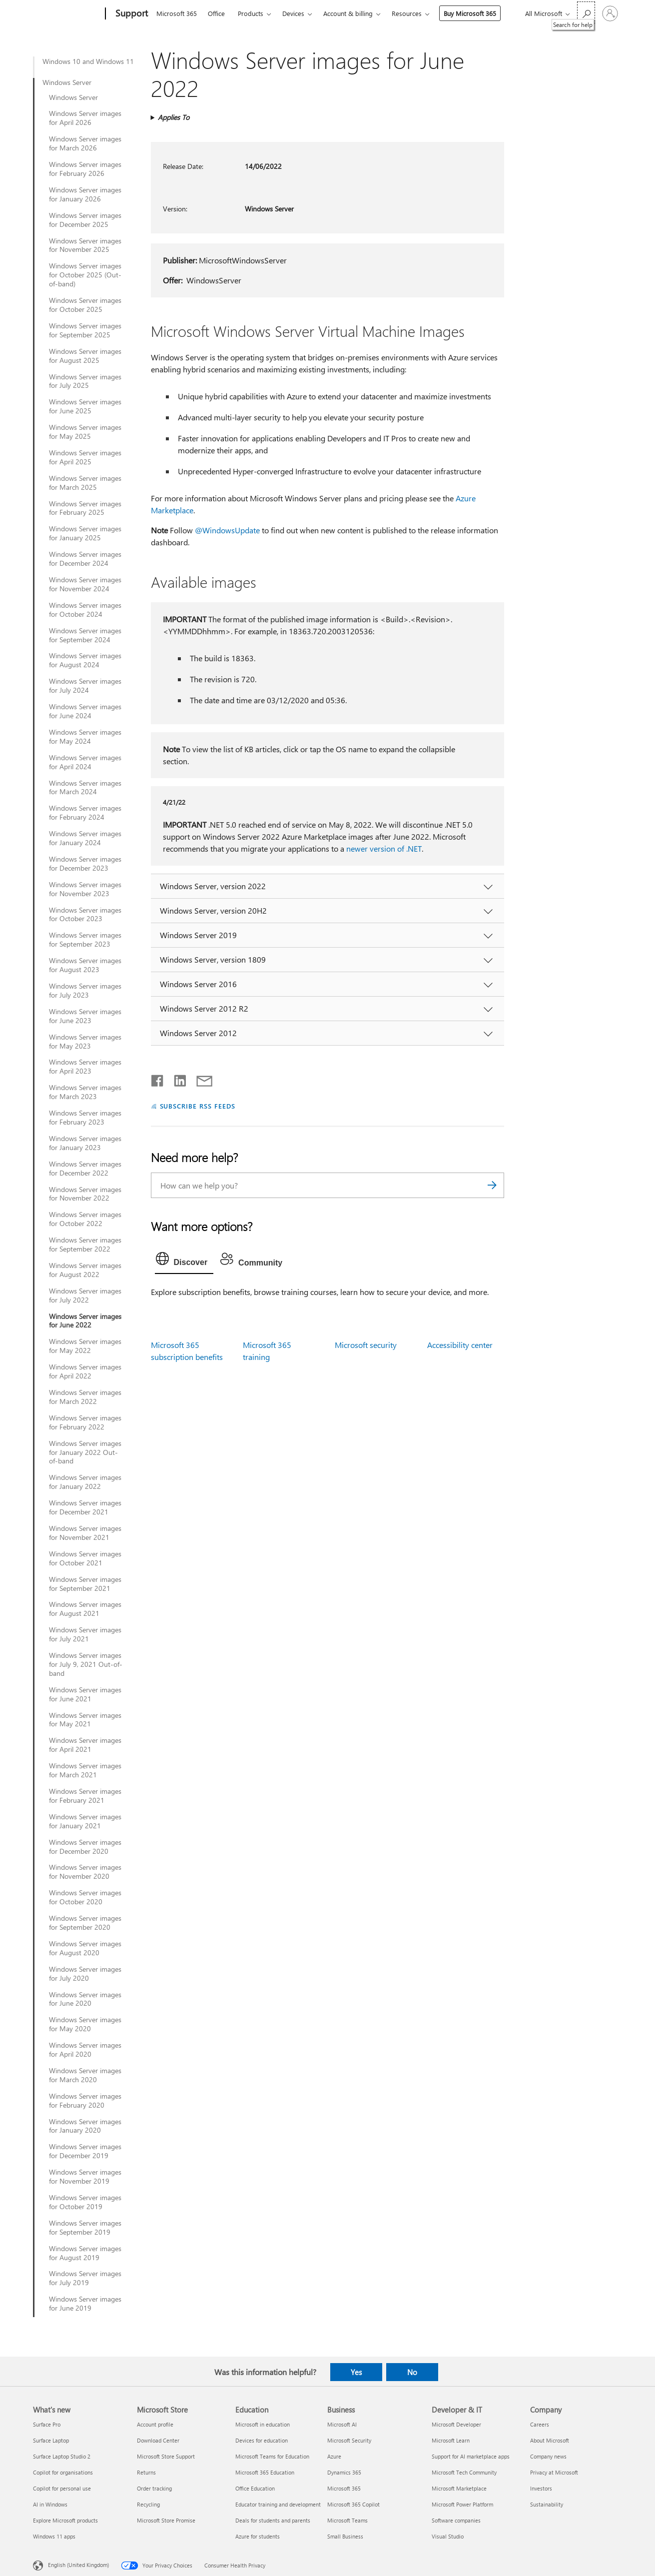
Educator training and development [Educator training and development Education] (278, 2504)
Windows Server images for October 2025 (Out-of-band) (85, 274)
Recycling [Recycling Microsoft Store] (148, 2504)
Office (216, 13)
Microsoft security (366, 1344)
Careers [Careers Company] (539, 2424)
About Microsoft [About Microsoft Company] (549, 2440)
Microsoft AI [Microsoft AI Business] (342, 2424)
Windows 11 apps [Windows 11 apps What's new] (54, 2536)
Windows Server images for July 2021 (85, 1634)
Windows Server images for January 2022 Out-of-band (85, 1452)
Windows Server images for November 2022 (85, 1194)
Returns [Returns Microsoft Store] (146, 2472)
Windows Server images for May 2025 (85, 432)
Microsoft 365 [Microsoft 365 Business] (344, 2488)
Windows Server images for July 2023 (85, 991)
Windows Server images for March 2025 (85, 483)
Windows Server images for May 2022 (85, 1346)
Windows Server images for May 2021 (85, 1720)
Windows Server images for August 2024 (85, 660)
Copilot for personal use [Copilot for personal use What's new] (62, 2488)
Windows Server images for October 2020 (85, 1897)
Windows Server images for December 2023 (85, 864)
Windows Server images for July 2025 (85, 381)
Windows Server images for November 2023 (85, 889)
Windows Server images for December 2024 (85, 559)
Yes (356, 2372)
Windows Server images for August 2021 (85, 1609)
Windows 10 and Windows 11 (88, 61)
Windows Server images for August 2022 (85, 1270)
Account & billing (348, 13)
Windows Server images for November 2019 (85, 2177)
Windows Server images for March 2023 (85, 1092)
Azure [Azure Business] (334, 2456)
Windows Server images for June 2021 (85, 1694)
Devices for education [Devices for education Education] (261, 2440)
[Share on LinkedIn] (176, 1078)
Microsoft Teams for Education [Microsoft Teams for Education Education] (272, 2456)
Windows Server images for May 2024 (85, 737)
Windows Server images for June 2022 (85, 1321)
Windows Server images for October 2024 (85, 610)
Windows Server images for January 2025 (85, 533)
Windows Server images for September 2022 (85, 1245)
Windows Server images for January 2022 (85, 1482)
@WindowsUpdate (227, 530)
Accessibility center (460, 1344)
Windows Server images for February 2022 (85, 1422)
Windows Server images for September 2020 (85, 1923)
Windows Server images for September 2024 (85, 635)
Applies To (173, 117)
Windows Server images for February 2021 (85, 1796)
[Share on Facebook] (158, 1078)
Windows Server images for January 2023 (85, 1143)
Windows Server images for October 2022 (85, 1219)
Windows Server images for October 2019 (85, 2202)
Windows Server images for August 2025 (85, 356)
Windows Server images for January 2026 (85, 194)
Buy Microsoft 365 (470, 13)
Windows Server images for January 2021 (85, 1821)
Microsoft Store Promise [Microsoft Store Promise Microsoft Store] (166, 2520)
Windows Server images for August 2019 (85, 2253)
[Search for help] (586, 12)
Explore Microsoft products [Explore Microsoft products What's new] (65, 2520)
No (412, 2372)
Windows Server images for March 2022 (85, 1397)
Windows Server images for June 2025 (85, 406)
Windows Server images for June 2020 (85, 1999)
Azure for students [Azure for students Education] (257, 2536)
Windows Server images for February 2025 (85, 508)
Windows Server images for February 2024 (85, 813)
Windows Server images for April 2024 (85, 762)
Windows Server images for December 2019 (85, 2151)
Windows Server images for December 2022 (85, 1169)
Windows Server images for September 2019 (85, 2228)
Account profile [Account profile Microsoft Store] (155, 2424)
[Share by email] (199, 1078)
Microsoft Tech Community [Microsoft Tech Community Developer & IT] (464, 2472)
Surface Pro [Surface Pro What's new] (46, 2424)
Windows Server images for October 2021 (85, 1558)
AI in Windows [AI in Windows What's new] (50, 2504)
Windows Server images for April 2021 (85, 1745)
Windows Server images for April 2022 (85, 1371)
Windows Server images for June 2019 (85, 2304)
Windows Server (66, 82)
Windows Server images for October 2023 (85, 915)
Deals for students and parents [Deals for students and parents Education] (272, 2520)
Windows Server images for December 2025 (85, 220)
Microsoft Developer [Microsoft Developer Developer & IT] (456, 2424)
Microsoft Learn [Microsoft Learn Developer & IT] (451, 2440)
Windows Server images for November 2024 (85, 584)
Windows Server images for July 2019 (85, 2278)
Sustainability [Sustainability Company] (546, 2504)
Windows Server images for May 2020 (85, 2024)
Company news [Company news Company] (548, 2456)
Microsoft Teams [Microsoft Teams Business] (347, 2520)
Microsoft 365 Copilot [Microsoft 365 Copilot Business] (353, 2504)
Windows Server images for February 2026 (85, 169)
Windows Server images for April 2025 (85, 457)
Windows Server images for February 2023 (85, 1118)
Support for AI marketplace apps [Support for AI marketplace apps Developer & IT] (471, 2456)
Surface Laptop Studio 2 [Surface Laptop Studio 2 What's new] (61, 2456)
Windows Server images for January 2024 (85, 838)
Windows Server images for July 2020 (85, 1974)
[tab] (184, 1261)
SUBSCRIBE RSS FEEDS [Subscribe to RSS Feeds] (198, 1106)
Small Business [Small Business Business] (345, 2536)
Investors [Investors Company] (541, 2488)
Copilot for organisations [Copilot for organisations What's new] (63, 2472)
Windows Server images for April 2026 (85, 118)
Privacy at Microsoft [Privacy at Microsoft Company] (554, 2472)
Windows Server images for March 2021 (85, 1770)
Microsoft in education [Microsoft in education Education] (262, 2424)
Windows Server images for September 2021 (85, 1584)
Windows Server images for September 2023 (85, 940)
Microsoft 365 (176, 13)
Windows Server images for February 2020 (85, 2101)
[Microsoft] (67, 13)
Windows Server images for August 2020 (85, 1948)
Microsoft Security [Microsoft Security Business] (349, 2440)
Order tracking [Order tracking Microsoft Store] (154, 2488)
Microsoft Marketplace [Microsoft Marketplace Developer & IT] (459, 2488)
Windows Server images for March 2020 (85, 2075)
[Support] (130, 13)
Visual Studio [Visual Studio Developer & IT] (448, 2536)
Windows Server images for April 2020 (85, 2050)
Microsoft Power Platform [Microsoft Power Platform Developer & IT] (462, 2504)
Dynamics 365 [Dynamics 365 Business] (344, 2472)
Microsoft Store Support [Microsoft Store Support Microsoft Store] (166, 2456)
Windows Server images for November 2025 (85, 245)
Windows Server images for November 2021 (85, 1533)
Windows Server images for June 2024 (85, 711)
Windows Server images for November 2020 (85, 1872)
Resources (407, 13)
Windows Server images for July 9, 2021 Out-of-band (85, 1664)
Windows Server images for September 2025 (85, 330)
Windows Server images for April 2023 (85, 1067)
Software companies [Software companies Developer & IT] (456, 2520)
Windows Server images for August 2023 (85, 965)
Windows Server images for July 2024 (85, 686)
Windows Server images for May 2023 (85, 1042)
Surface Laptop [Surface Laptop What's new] (51, 2440)
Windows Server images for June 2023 (85, 1016)
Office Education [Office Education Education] (255, 2488)
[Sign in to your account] (610, 13)
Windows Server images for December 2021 (85, 1507)
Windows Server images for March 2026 (85, 143)
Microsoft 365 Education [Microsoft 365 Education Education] (264, 2472)
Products (250, 13)
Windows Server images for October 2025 (85, 305)
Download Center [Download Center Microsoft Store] (158, 2440)
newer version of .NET (384, 848)
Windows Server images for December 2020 (85, 1847)
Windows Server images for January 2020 (85, 2126)
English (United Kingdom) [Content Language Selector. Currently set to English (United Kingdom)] (78, 2565)
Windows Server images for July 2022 (85, 1295)
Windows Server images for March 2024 (85, 788)
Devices (293, 13)
